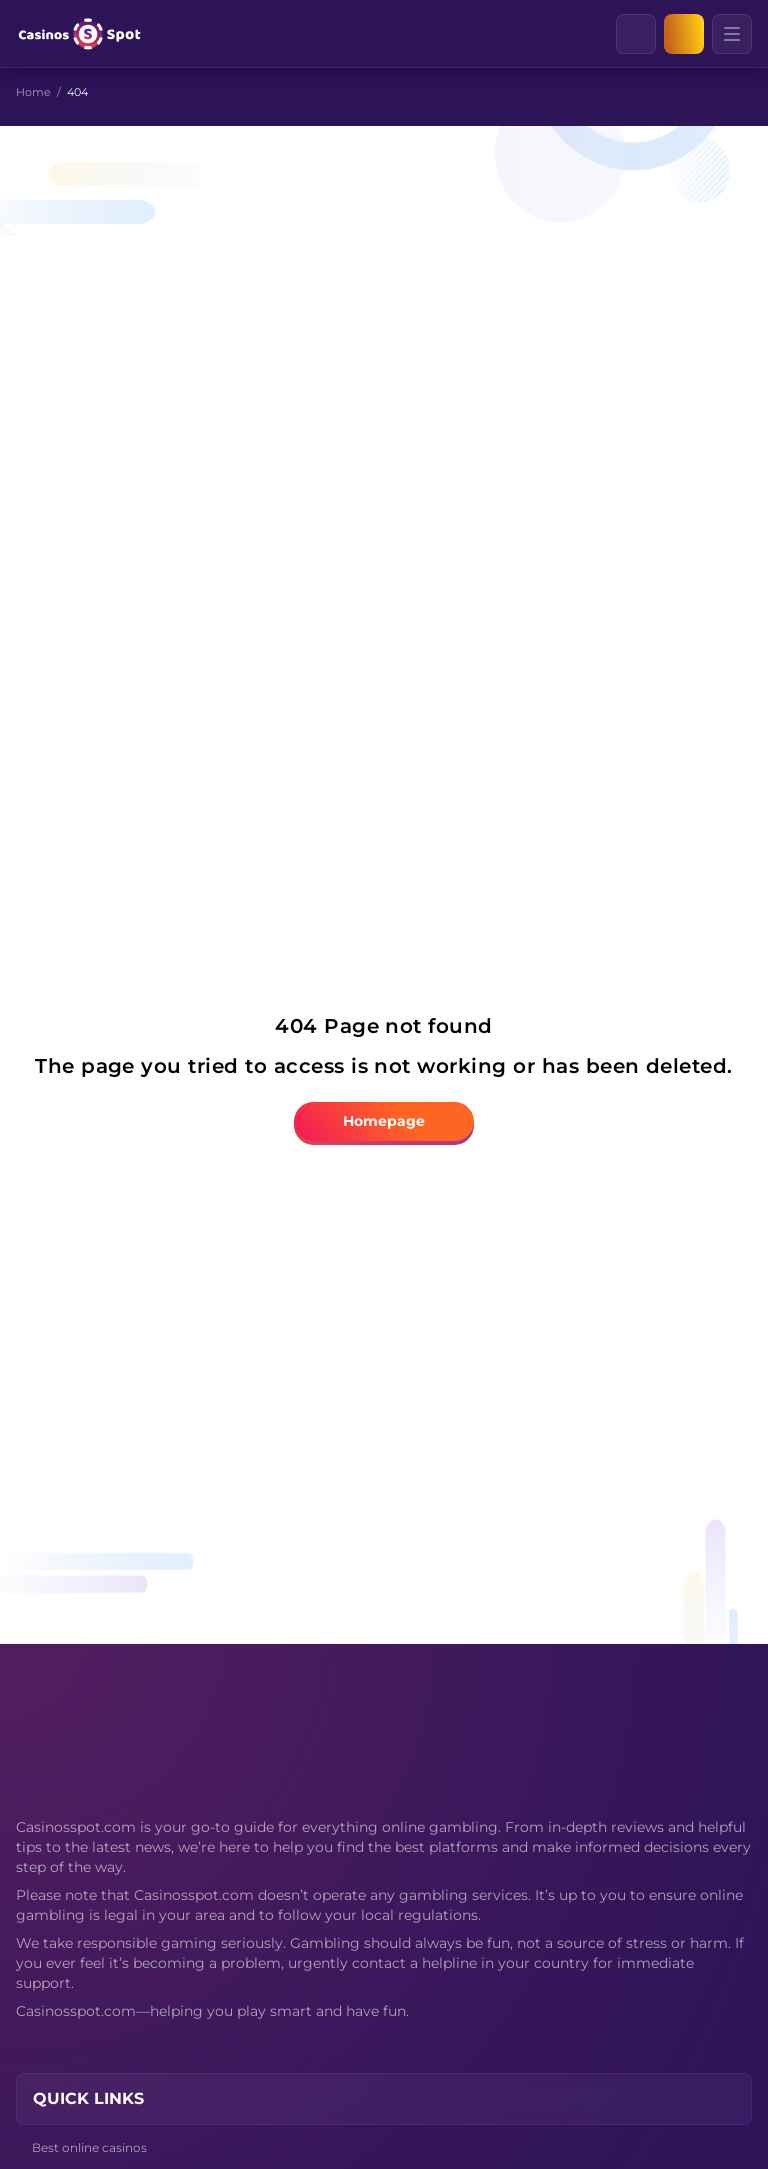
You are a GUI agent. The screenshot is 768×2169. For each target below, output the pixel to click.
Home (33, 92)
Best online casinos (89, 2147)
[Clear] (655, 34)
